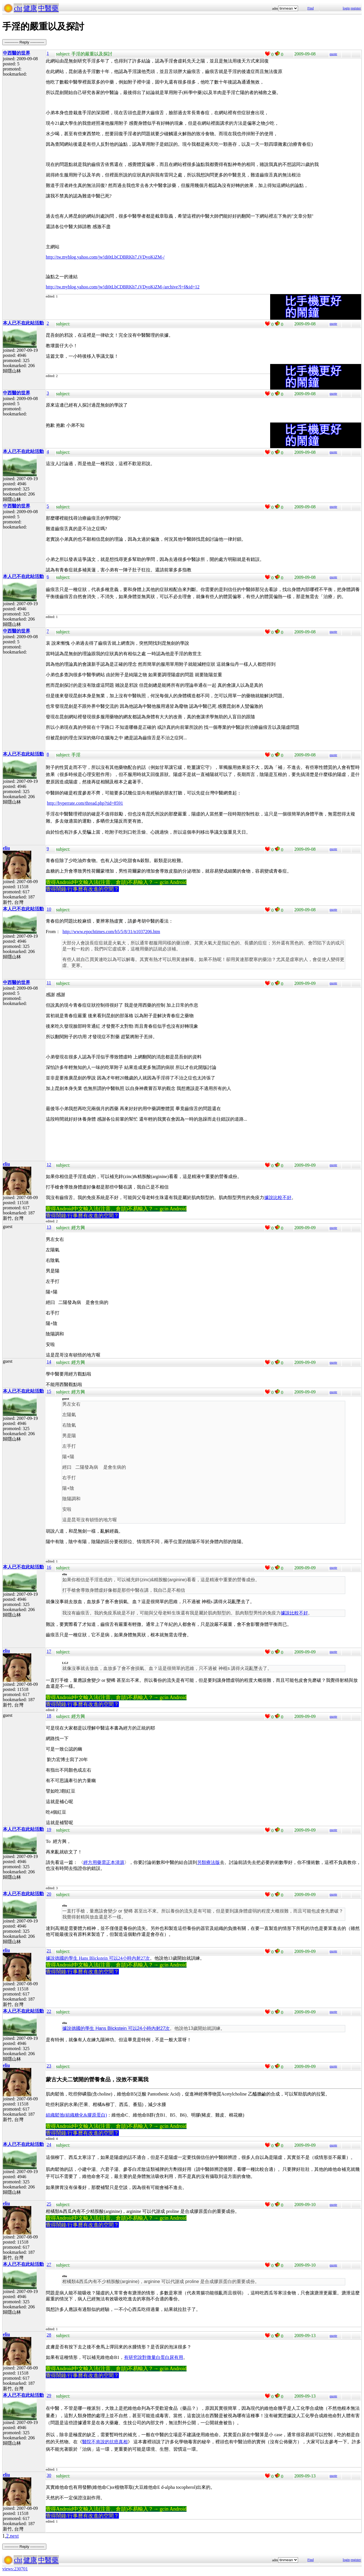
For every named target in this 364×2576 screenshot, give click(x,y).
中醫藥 (48, 8)
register (356, 8)
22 (49, 2011)
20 (49, 1894)
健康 (30, 8)
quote (333, 54)
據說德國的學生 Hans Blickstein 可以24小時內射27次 (98, 1958)
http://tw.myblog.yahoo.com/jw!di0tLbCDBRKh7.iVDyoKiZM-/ (105, 257)
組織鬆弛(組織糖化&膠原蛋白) (76, 2115)
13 (49, 1227)
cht (18, 8)
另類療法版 (208, 1862)
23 (49, 2065)
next (14, 2536)
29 (49, 2395)
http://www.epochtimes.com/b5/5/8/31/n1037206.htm (111, 931)
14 (49, 1361)
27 (49, 2264)
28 (49, 2334)
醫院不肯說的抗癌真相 (105, 2441)
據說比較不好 (277, 1197)
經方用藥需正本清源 (103, 1862)
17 (49, 1651)
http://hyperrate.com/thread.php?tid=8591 (85, 803)
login (346, 8)
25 (49, 2204)
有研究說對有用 (153, 2357)
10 (49, 909)
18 (49, 1715)
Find (310, 8)
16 (49, 1567)
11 (49, 982)
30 (49, 2475)
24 (49, 2144)
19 (49, 1829)
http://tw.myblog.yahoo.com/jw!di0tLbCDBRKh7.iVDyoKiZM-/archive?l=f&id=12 (123, 286)
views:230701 (15, 2568)
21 (49, 1950)
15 (49, 1391)
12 (49, 1164)
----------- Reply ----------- (24, 42)
